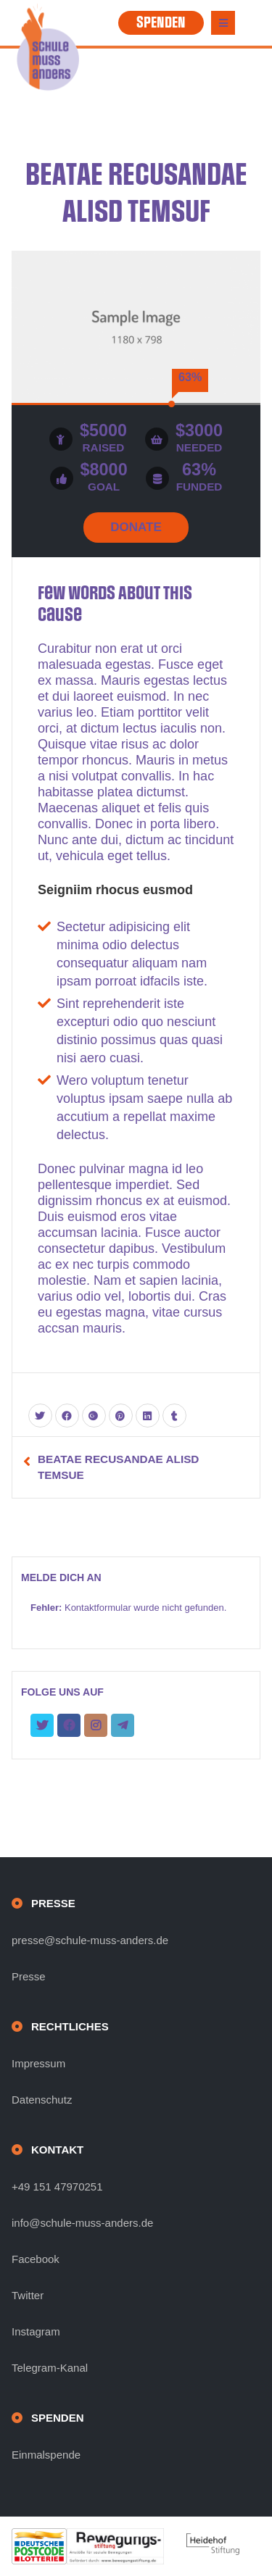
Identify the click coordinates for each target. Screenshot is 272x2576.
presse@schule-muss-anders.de (90, 1940)
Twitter (28, 2295)
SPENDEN (161, 22)
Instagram (36, 2331)
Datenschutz (42, 2099)
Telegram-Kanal (50, 2368)
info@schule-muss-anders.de (82, 2223)
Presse (29, 1976)
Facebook (35, 2259)
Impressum (38, 2063)
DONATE (136, 527)
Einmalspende (46, 2454)
